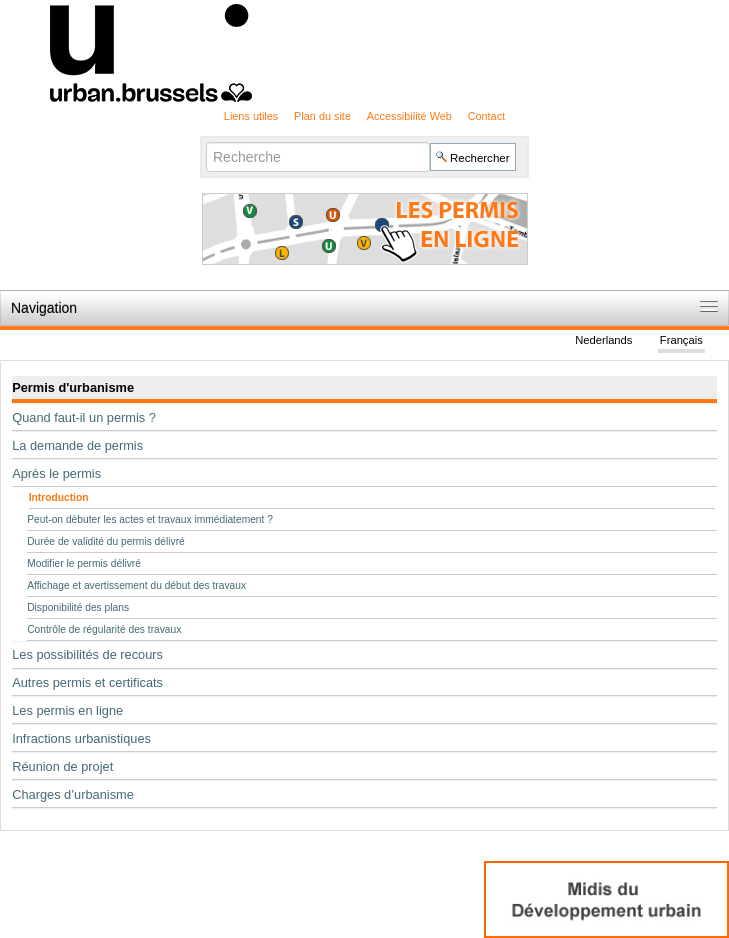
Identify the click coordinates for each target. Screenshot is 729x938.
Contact (486, 116)
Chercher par (205, 141)
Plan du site (322, 116)
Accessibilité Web (409, 116)
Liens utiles (251, 116)
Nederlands (603, 340)
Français (681, 340)
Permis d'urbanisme (73, 387)
